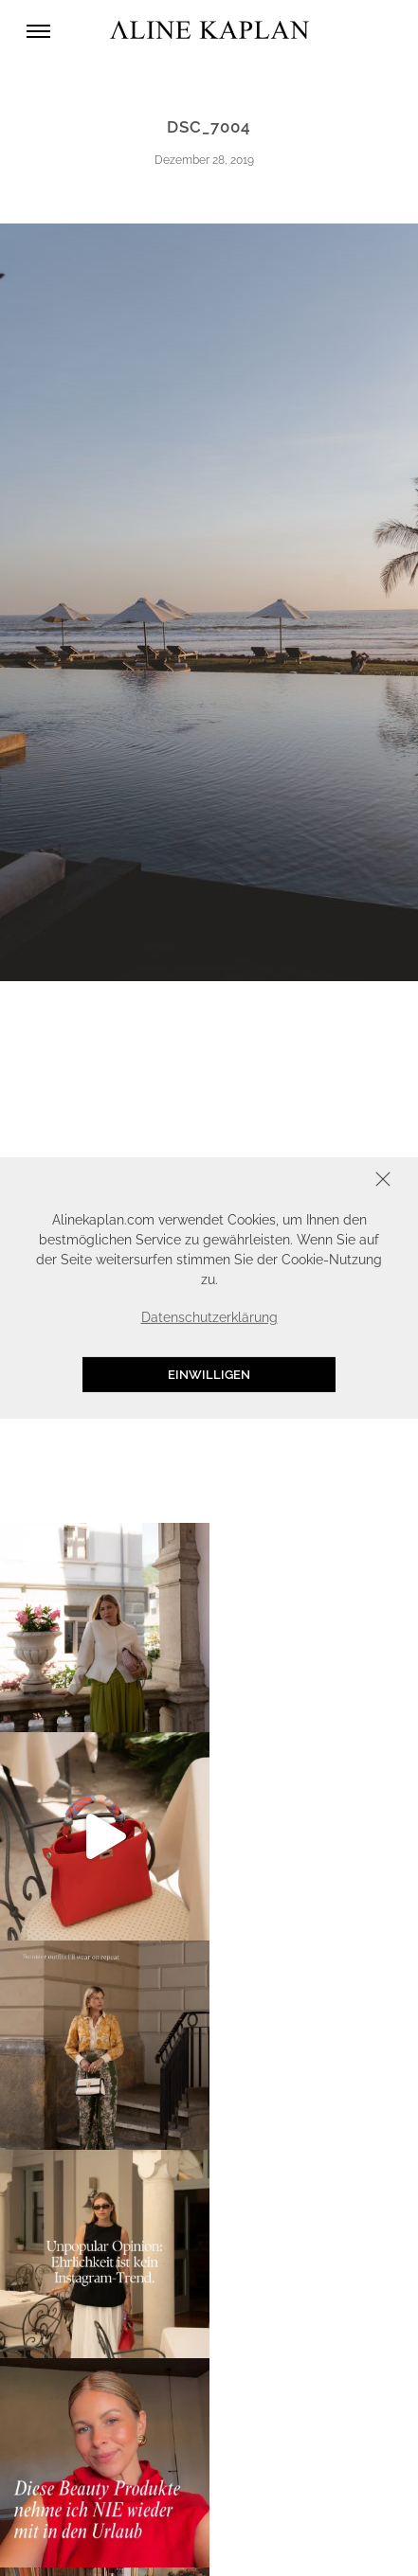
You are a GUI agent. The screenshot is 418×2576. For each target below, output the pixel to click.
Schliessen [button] (324, 1181)
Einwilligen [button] (209, 1375)
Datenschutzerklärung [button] (209, 1317)
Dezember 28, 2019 (204, 160)
